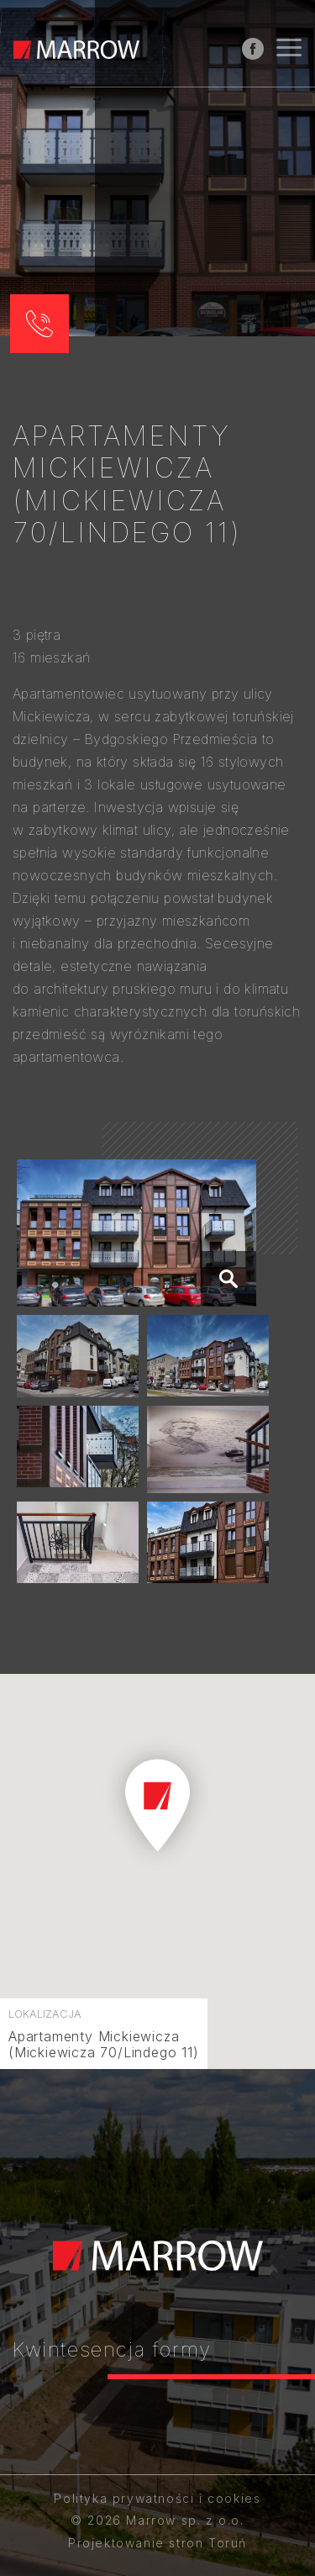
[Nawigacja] (289, 50)
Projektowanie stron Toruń (157, 2543)
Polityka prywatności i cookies (157, 2498)
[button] (39, 323)
